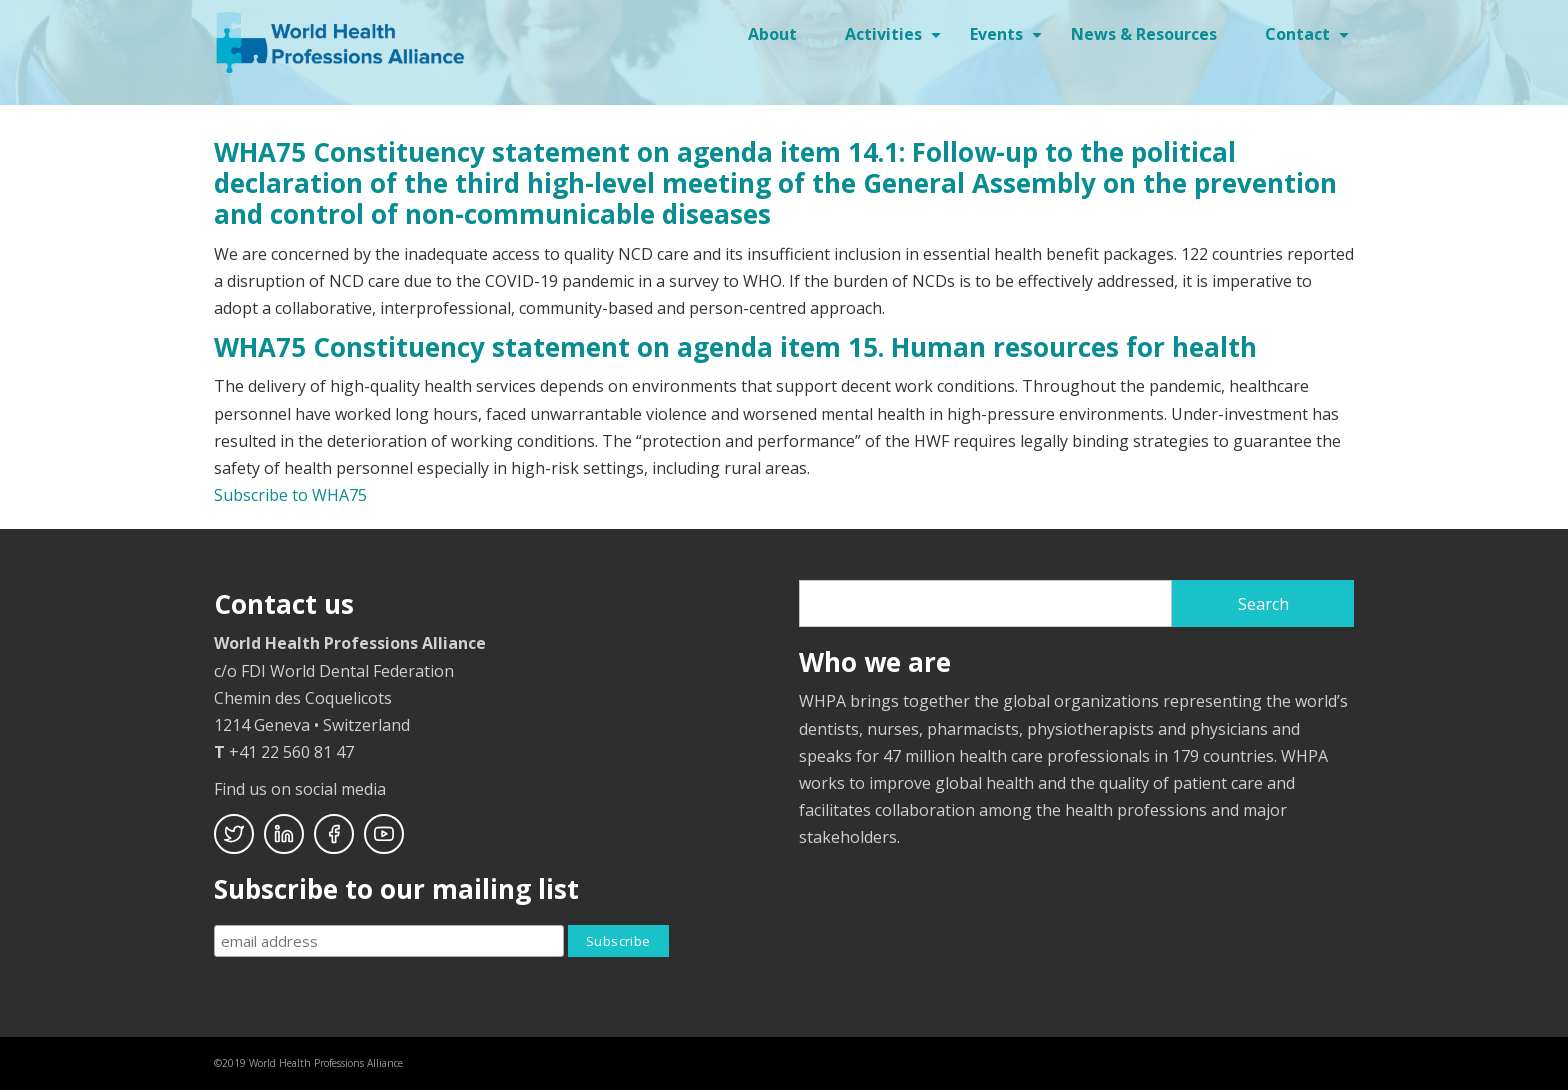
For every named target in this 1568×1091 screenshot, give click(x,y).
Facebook (334, 834)
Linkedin (284, 834)
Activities (895, 41)
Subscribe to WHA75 (290, 495)
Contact (1309, 41)
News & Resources (1144, 34)
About (772, 34)
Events (1008, 41)
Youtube (384, 834)
